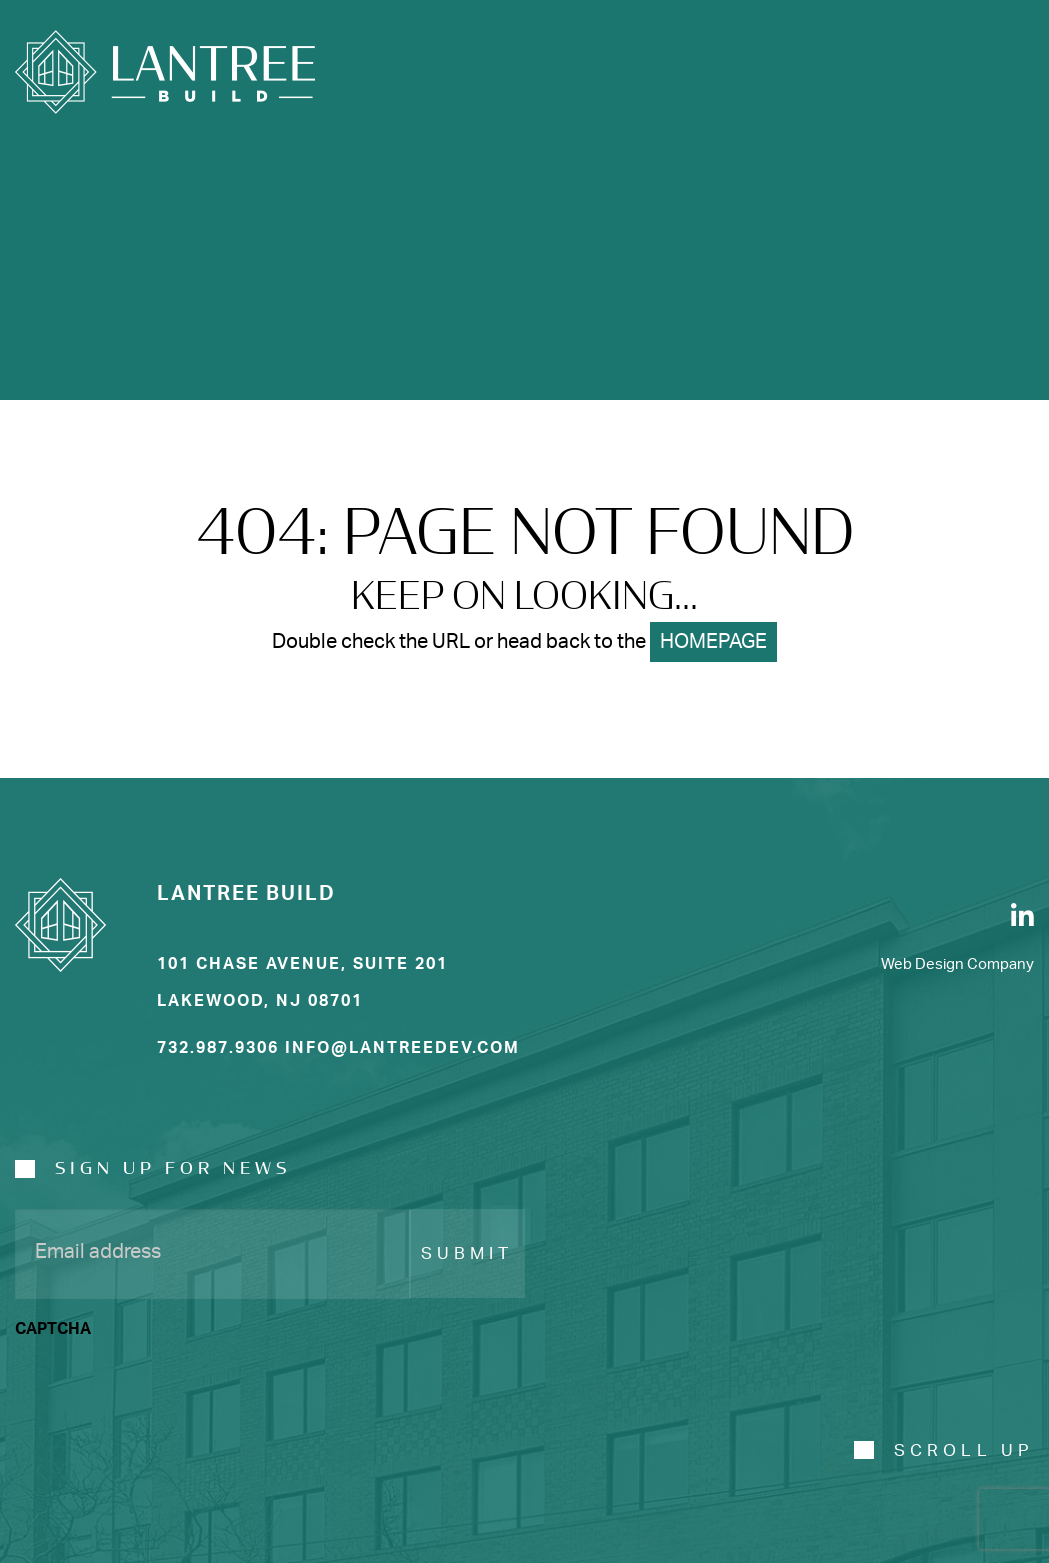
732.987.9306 (218, 1048)
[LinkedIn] (1022, 916)
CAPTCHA (53, 1329)
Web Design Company (957, 964)
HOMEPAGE (713, 642)
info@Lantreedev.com (402, 1048)
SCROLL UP (964, 1450)
